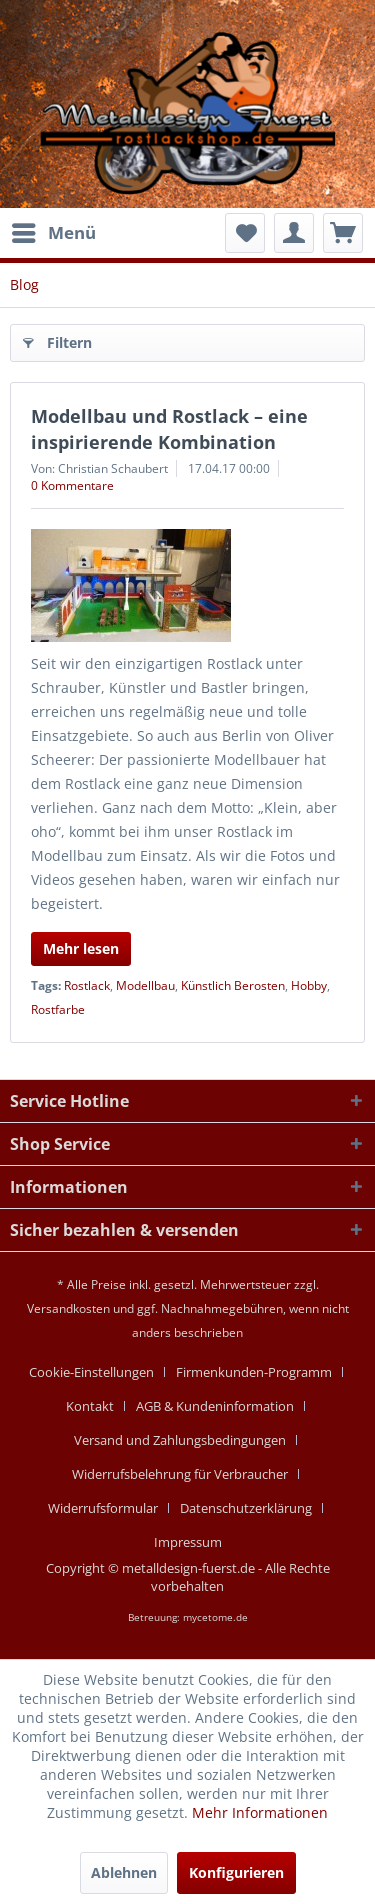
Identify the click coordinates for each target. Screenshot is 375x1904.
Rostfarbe (58, 1009)
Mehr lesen (81, 948)
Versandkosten (68, 1308)
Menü (54, 230)
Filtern (57, 339)
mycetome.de (215, 1617)
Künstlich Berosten (233, 985)
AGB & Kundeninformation (215, 1406)
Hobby (309, 985)
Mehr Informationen (260, 1812)
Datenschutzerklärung (246, 1508)
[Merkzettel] (245, 233)
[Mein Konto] (294, 233)
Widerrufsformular (103, 1508)
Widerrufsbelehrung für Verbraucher (180, 1474)
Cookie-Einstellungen (91, 1372)
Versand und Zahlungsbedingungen (180, 1440)
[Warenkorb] (343, 233)
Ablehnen (124, 1872)
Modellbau (145, 985)
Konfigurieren (236, 1872)
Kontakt (90, 1406)
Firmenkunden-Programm (254, 1372)
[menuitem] (53, 233)
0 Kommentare (72, 485)
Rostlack (87, 985)
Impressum (188, 1542)
